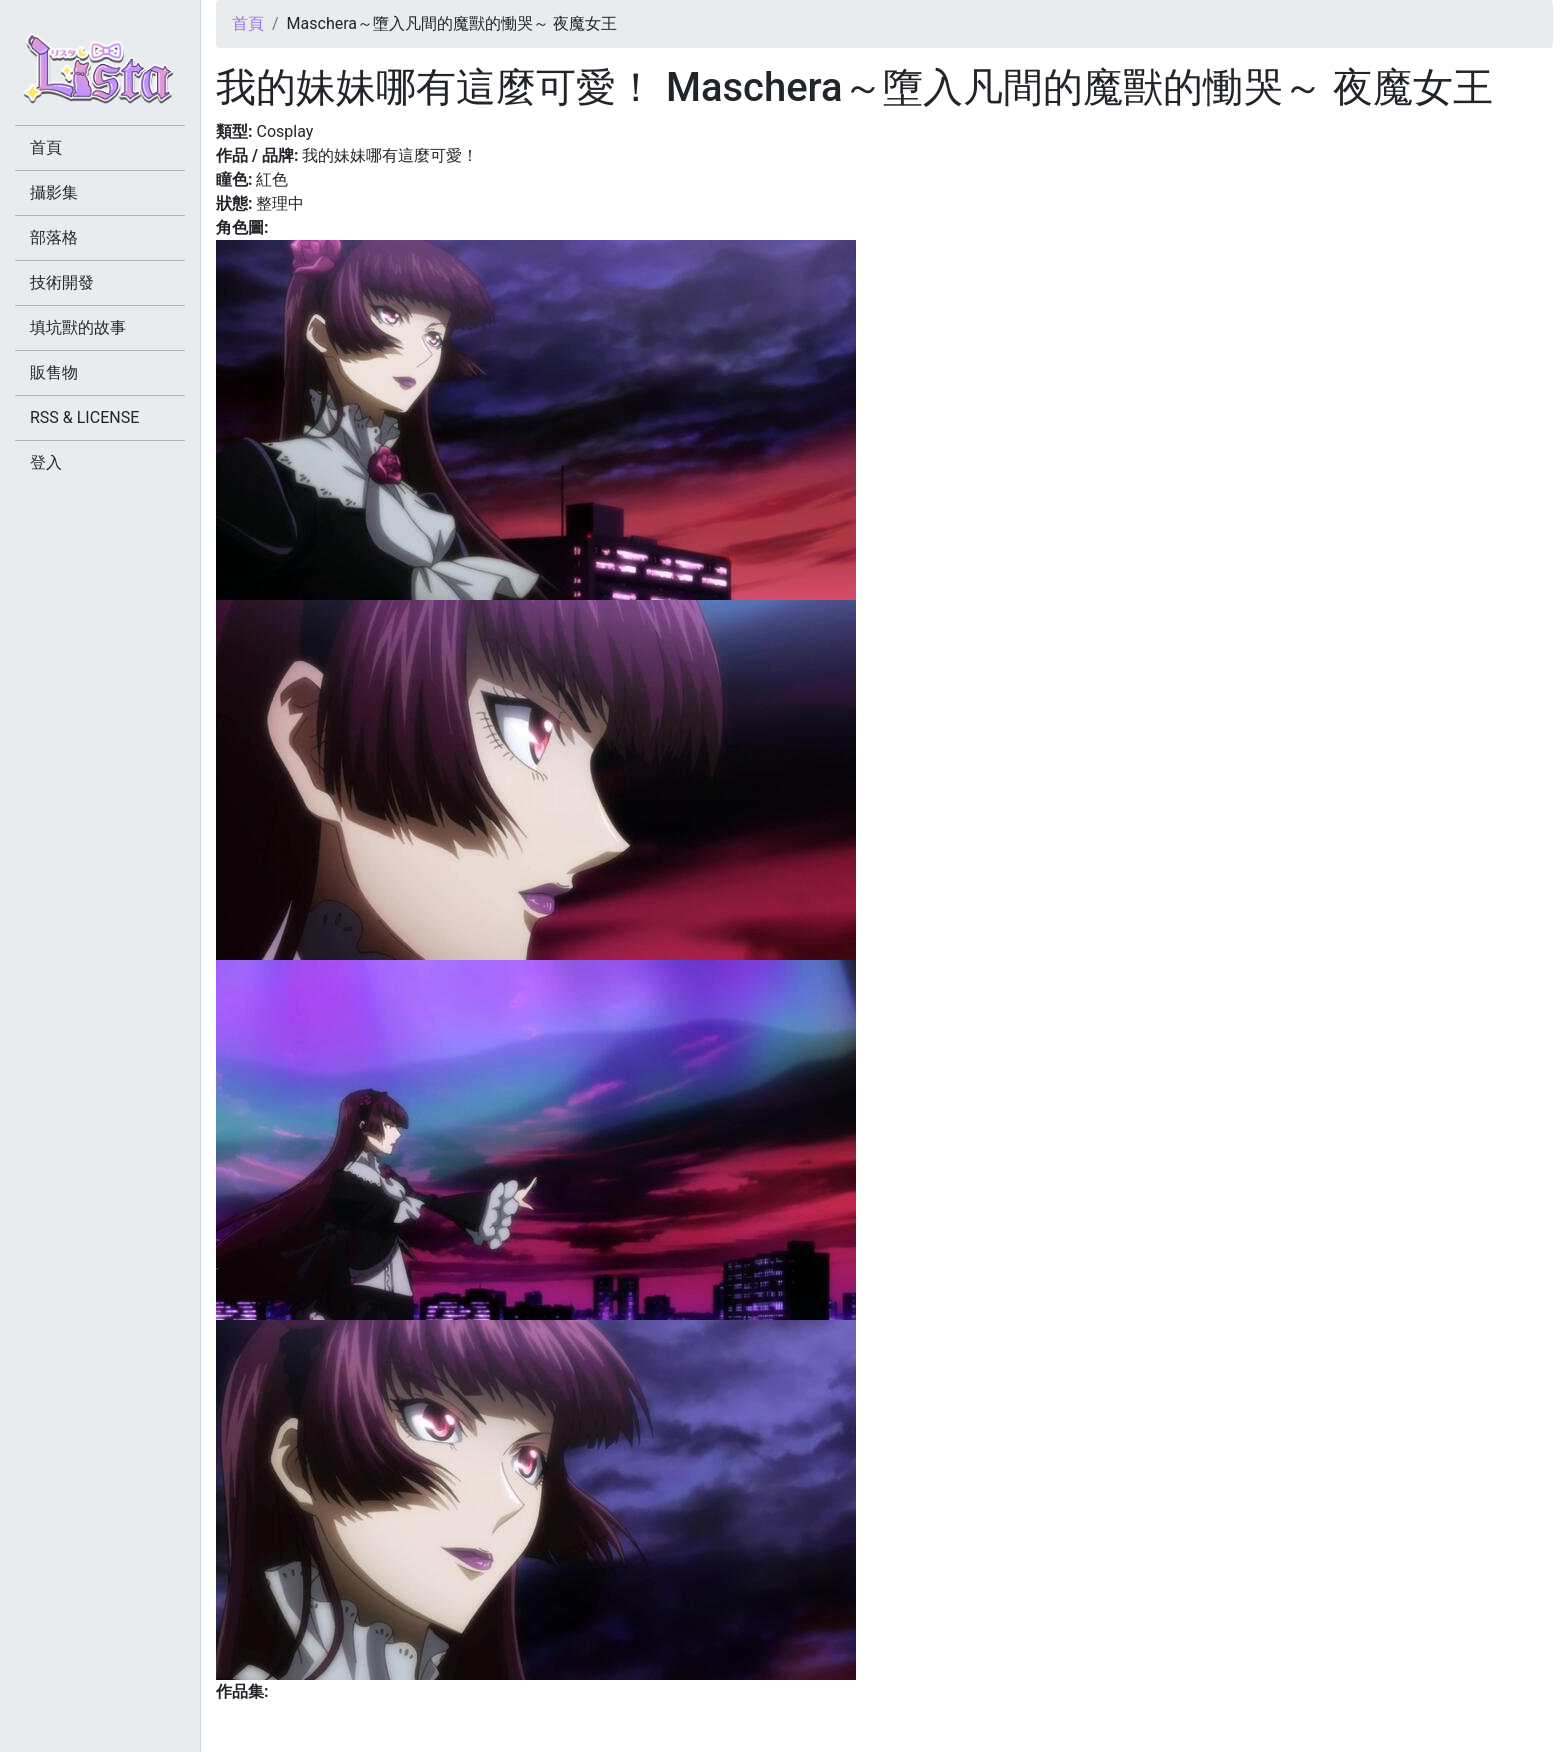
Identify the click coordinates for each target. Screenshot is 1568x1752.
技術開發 (62, 282)
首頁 (248, 23)
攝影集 (54, 192)
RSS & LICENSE (84, 417)
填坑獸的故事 (78, 327)
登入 (46, 462)
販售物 (54, 372)
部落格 (54, 237)
